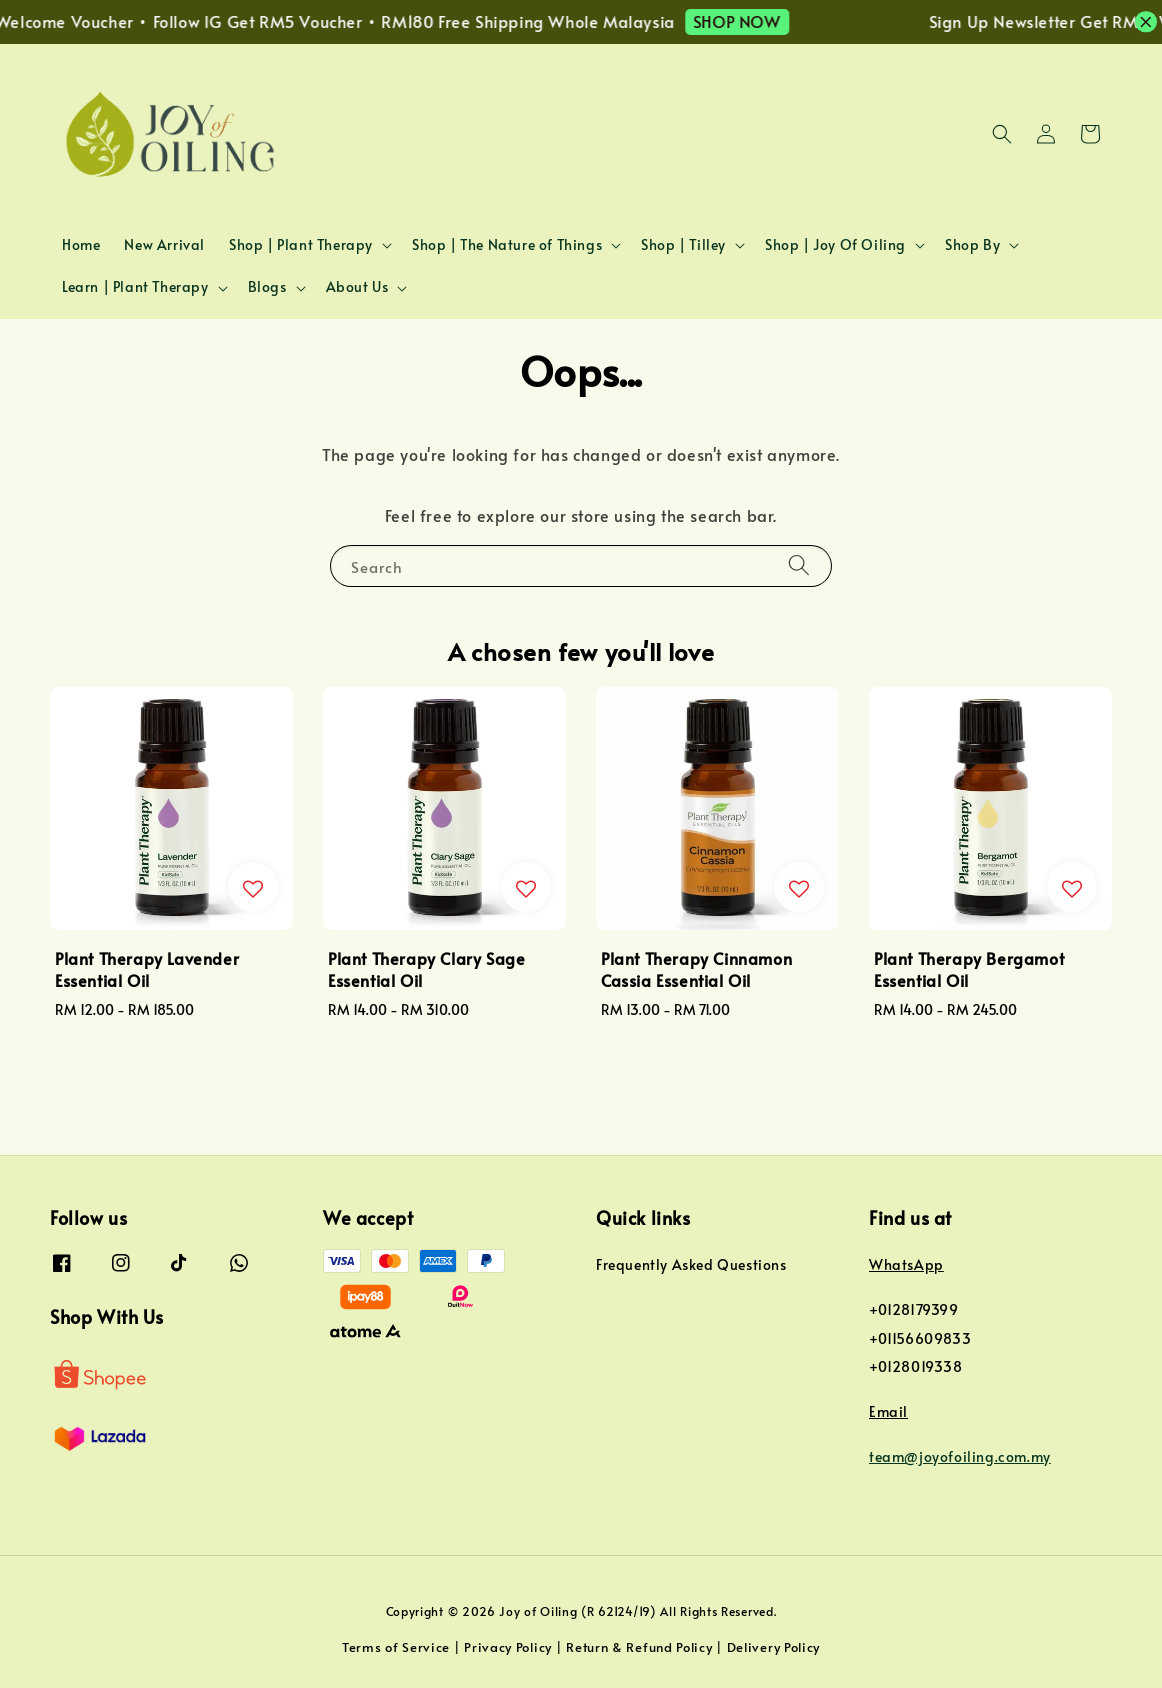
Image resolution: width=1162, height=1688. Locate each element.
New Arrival (164, 244)
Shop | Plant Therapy (301, 245)
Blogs (267, 287)
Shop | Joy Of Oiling (835, 245)
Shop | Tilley (683, 245)
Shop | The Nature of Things (507, 245)
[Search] (799, 565)
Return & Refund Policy (639, 1647)
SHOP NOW (758, 21)
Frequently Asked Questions (691, 1265)
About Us (357, 287)
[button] (1002, 134)
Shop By (972, 245)
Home (81, 244)
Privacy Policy (508, 1647)
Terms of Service (396, 1647)
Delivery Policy (774, 1647)
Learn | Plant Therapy (135, 287)
